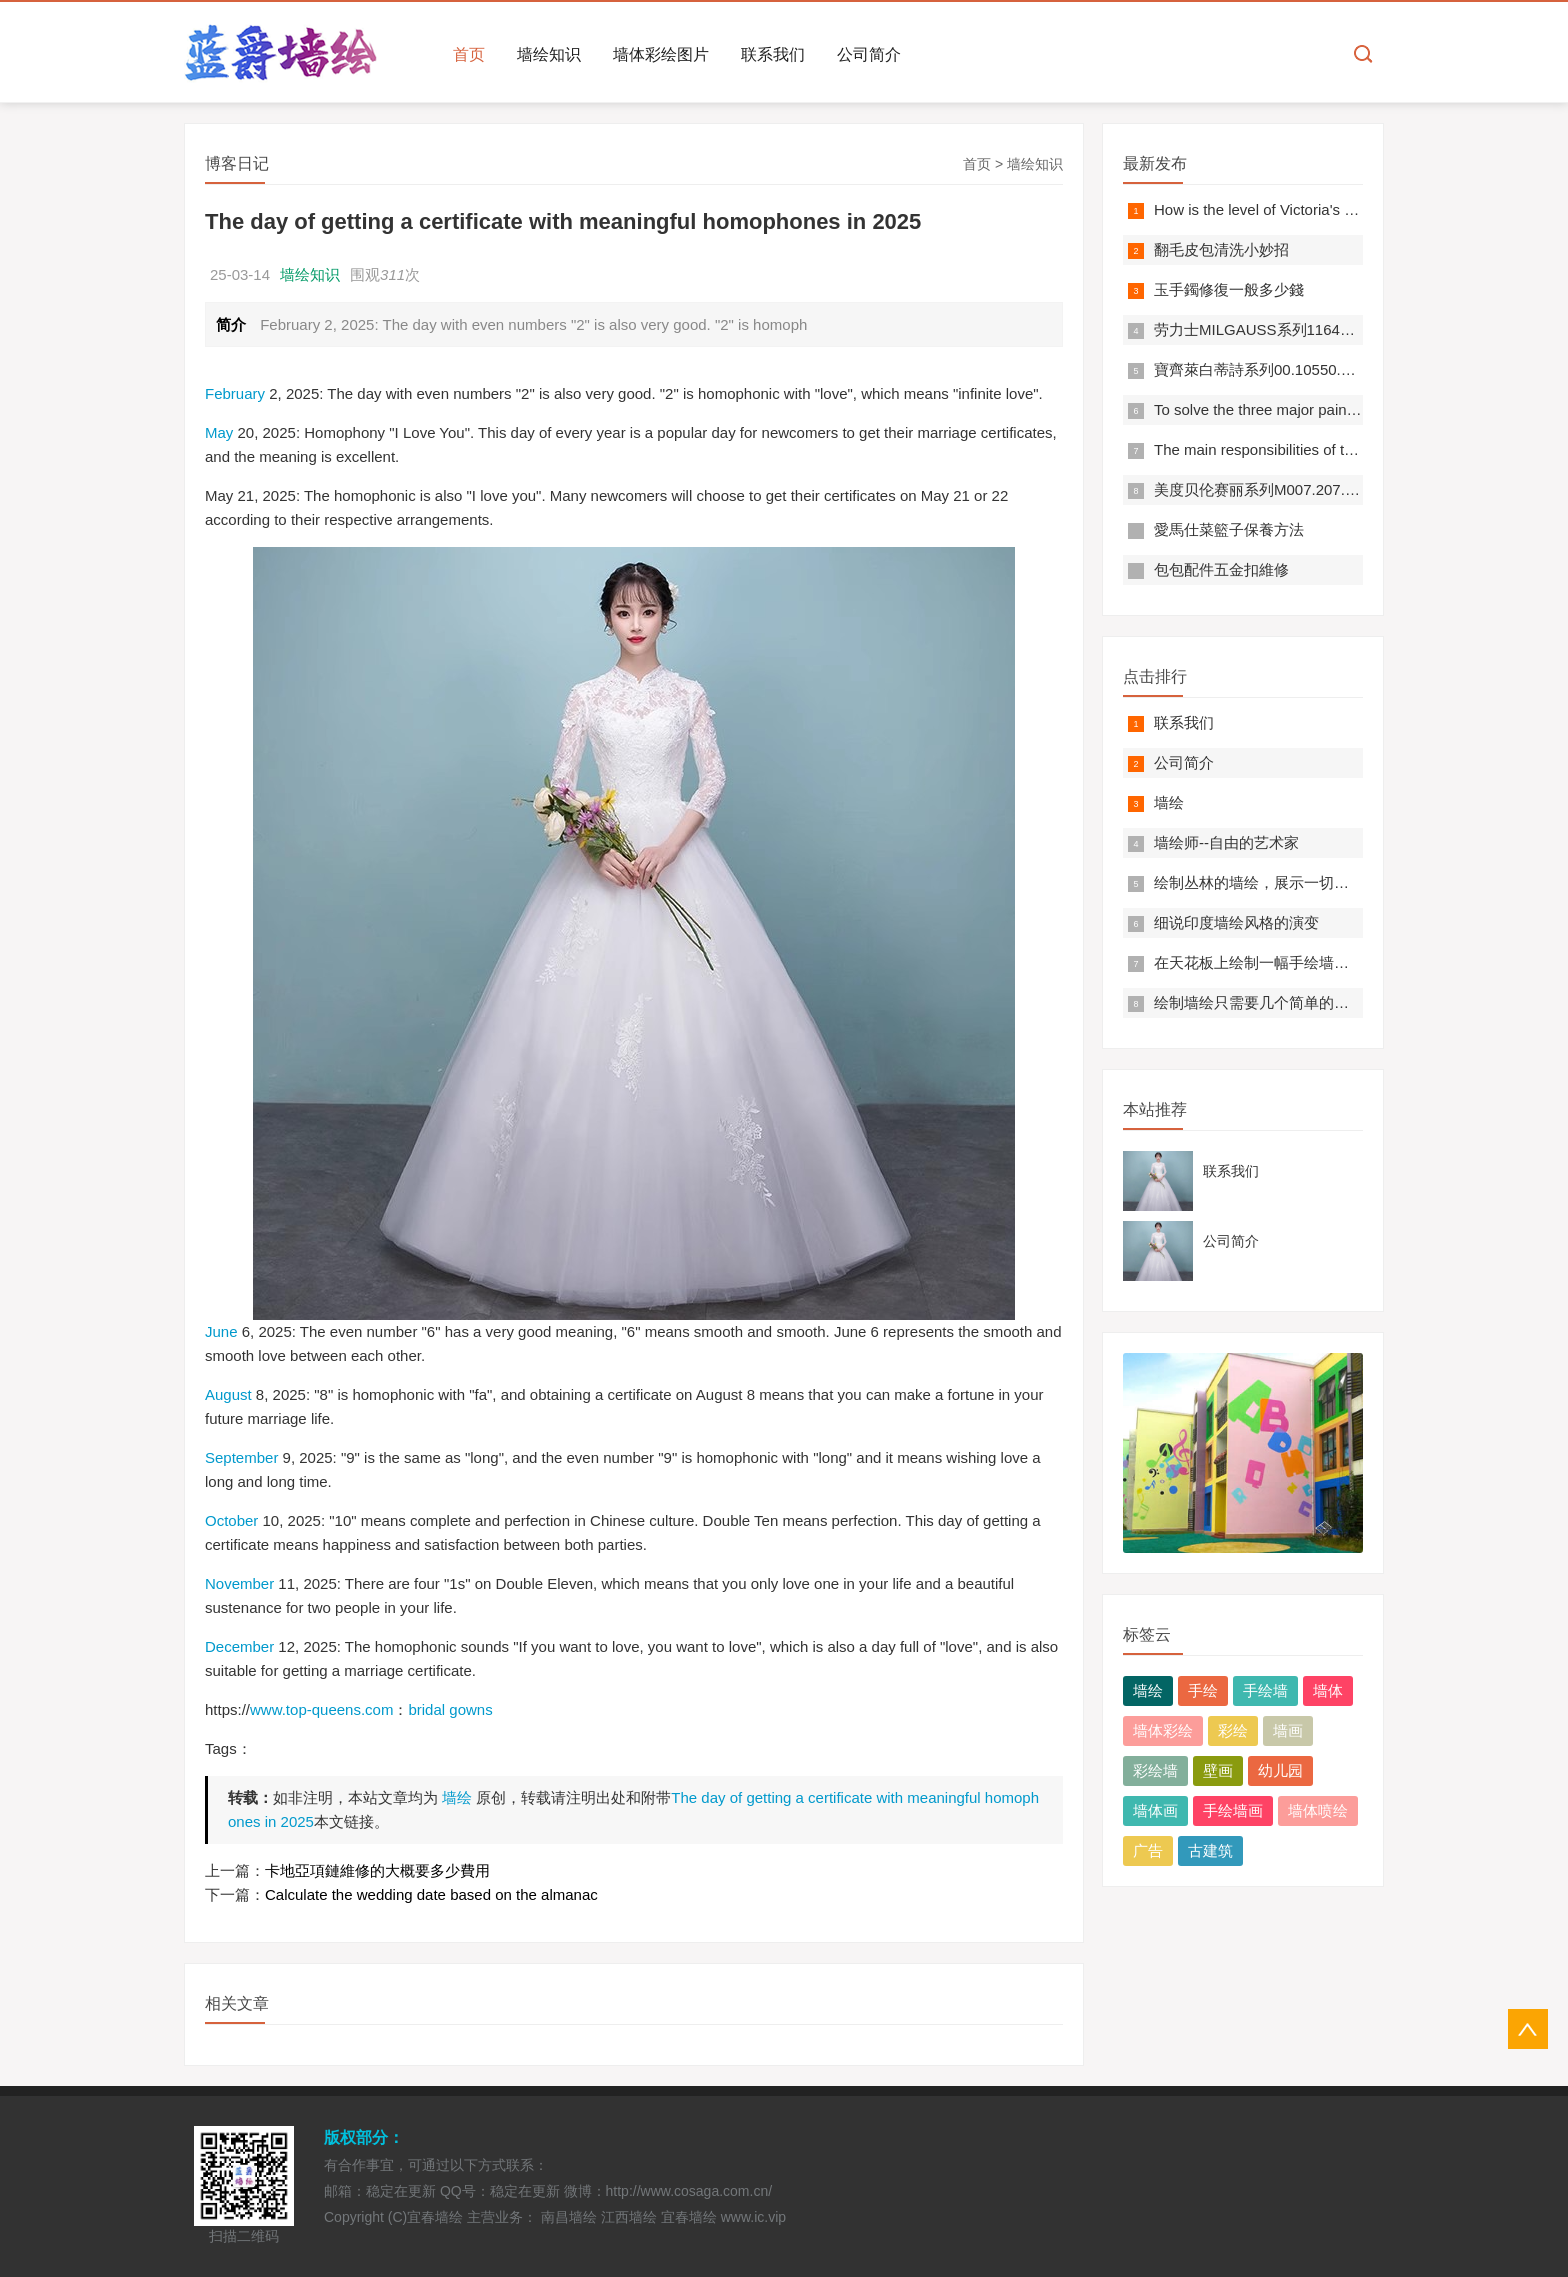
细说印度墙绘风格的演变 (1236, 922)
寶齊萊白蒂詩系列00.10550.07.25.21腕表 (1291, 369)
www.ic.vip (753, 2217)
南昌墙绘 (569, 2217)
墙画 (1288, 1730)
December (239, 1646)
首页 (469, 54)
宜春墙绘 (689, 2217)
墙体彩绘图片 (661, 54)
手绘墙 (1265, 1690)
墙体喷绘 (1318, 1810)
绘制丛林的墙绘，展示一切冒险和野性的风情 (1304, 882)
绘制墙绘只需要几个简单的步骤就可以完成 (1296, 1002)
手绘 (1203, 1690)
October (231, 1520)
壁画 (1218, 1770)
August (228, 1394)
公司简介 (869, 54)
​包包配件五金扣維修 (1221, 569)
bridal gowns (450, 1709)
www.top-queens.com (321, 1709)
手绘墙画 (1233, 1810)
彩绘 (1233, 1730)
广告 (1148, 1850)
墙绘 (457, 1797)
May (219, 432)
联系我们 (773, 54)
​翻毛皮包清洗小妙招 (1221, 249)
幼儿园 (1280, 1770)
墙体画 (1155, 1810)
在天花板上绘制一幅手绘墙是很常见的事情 (1296, 962)
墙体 (1328, 1690)
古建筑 (1210, 1850)
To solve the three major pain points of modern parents (1335, 409)
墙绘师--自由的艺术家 (1226, 842)
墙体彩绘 (1163, 1730)
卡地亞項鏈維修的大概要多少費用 (377, 1870)
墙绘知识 (549, 54)
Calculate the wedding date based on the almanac (431, 1894)
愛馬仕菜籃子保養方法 (1229, 529)
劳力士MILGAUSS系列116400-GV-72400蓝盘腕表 (1321, 329)
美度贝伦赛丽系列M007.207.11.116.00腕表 (1298, 489)
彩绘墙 (1155, 1770)
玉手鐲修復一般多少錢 (1229, 289)
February (235, 393)
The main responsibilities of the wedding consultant (1323, 449)
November (239, 1583)
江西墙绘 (629, 2217)
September (241, 1457)
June (221, 1331)
